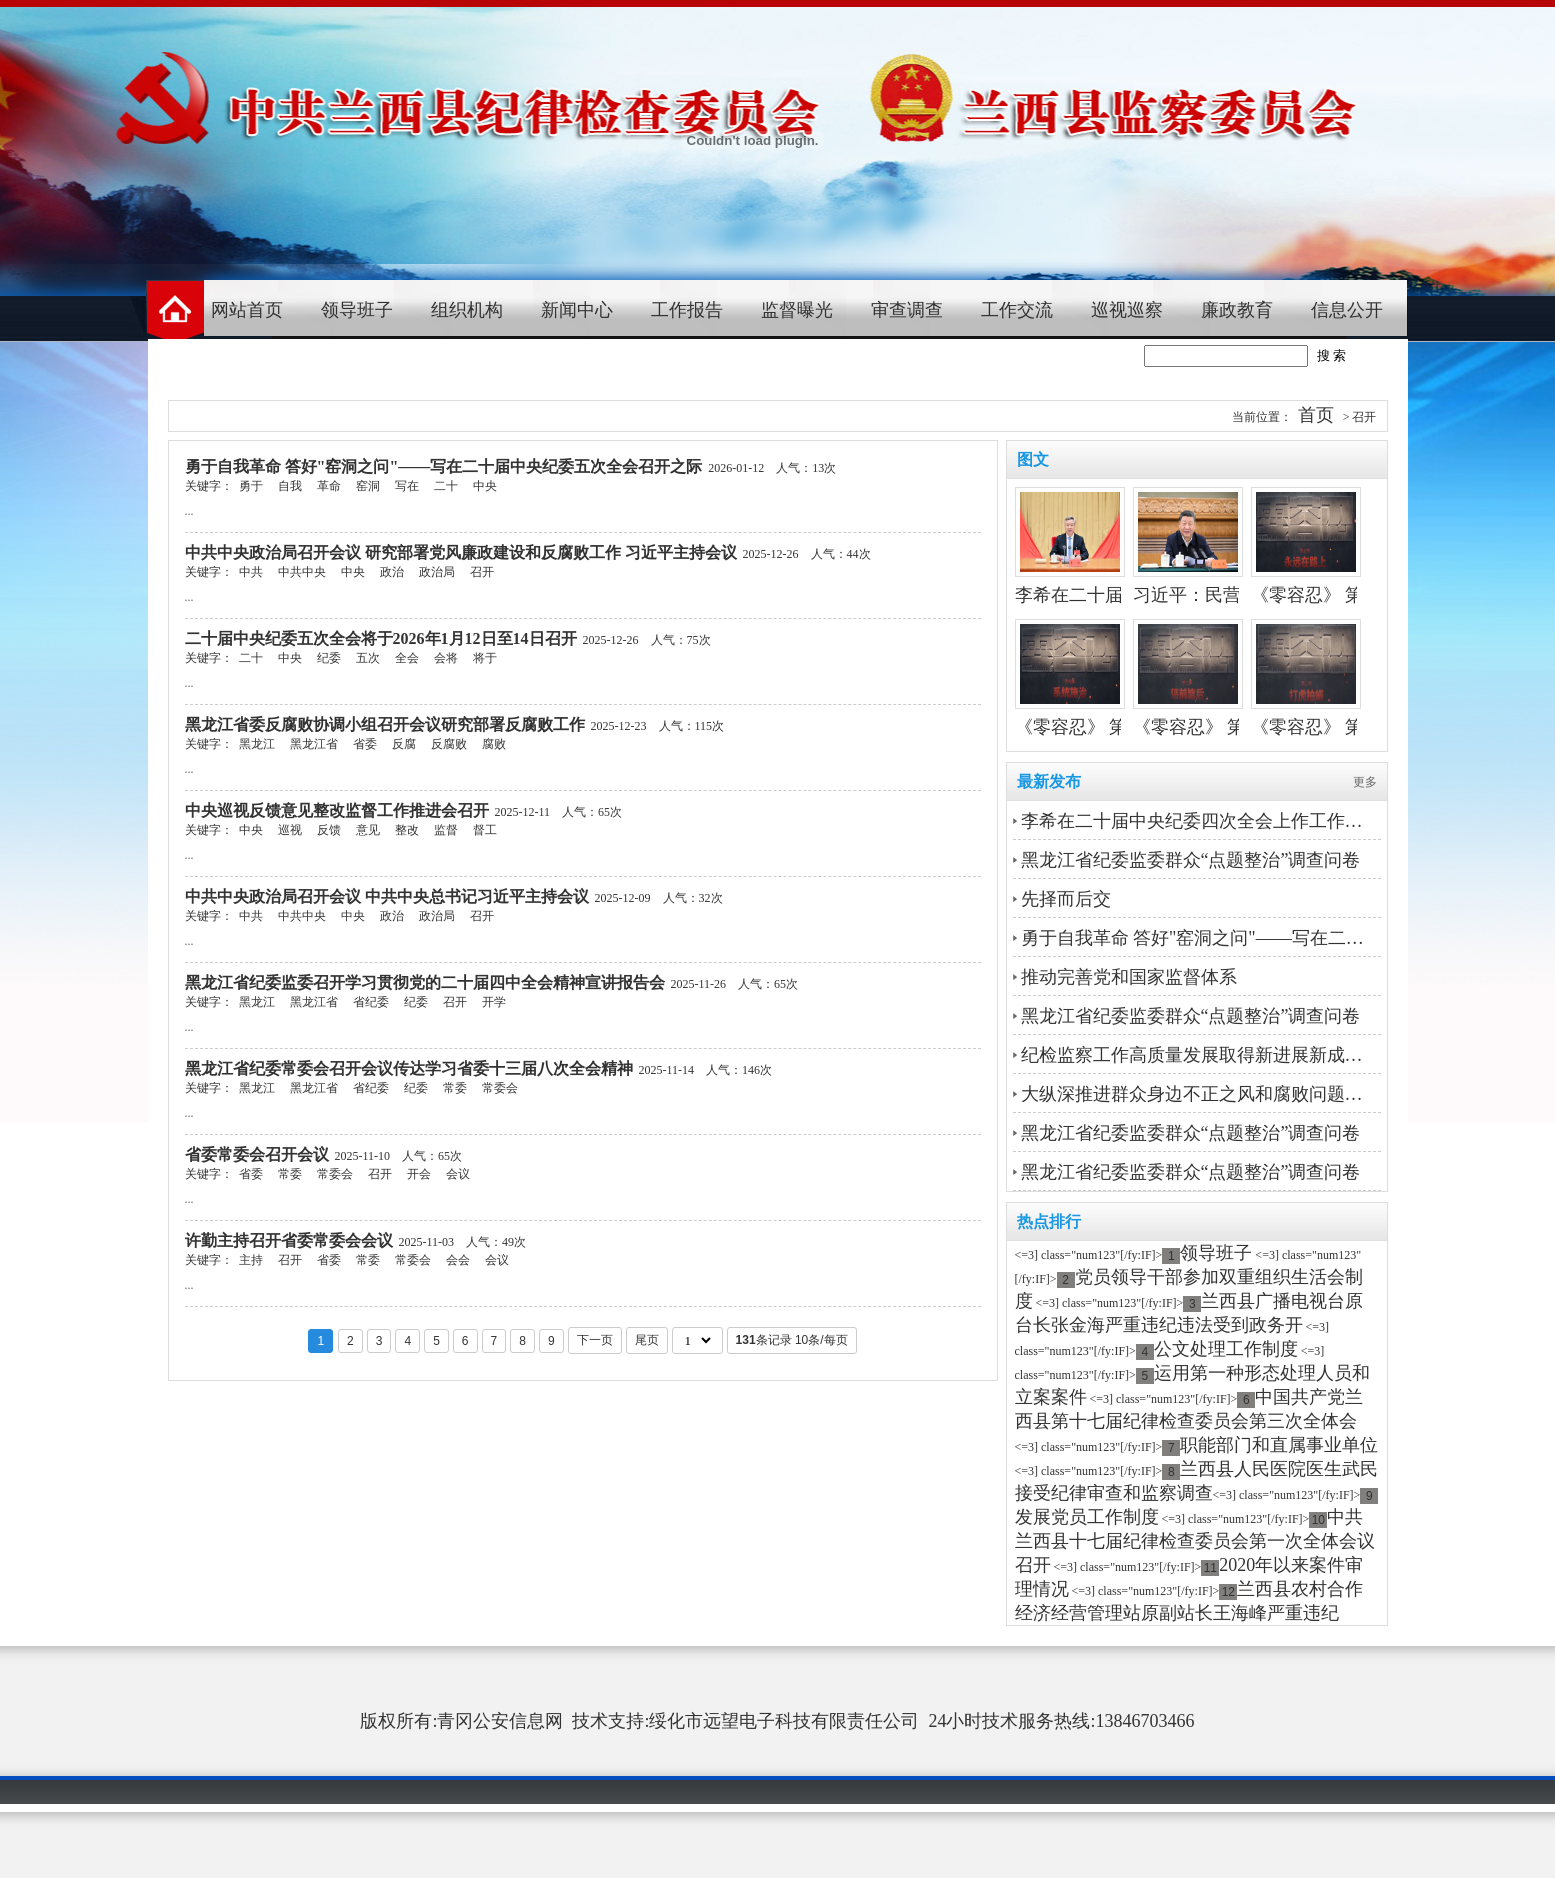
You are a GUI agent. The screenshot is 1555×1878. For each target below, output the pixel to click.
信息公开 (1347, 310)
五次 (368, 658)
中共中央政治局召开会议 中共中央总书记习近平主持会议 (387, 896)
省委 (365, 744)
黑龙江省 (314, 744)
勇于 (251, 486)
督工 (485, 830)
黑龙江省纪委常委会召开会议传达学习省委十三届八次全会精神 (409, 1068)
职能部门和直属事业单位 (1279, 1445)
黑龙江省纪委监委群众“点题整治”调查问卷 (1191, 860)
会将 (446, 658)
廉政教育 (1237, 310)
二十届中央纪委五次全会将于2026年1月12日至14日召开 (381, 638)
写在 (407, 486)
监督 (446, 830)
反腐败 (449, 744)
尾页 (647, 1340)
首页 (1316, 415)
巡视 (290, 830)
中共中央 (302, 572)
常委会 (500, 1088)
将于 (485, 658)
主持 (251, 1260)
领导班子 (357, 310)
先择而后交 (1066, 899)
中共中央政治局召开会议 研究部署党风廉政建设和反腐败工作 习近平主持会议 (461, 552)
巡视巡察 (1127, 310)
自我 (290, 486)
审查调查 (907, 310)
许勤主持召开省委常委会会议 (289, 1240)
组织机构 (467, 310)
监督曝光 (797, 310)
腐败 (494, 744)
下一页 (595, 1340)
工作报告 (687, 310)
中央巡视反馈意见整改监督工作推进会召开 (337, 810)
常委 (455, 1088)
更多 (1365, 782)
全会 (407, 658)
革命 (329, 486)
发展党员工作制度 (1087, 1517)
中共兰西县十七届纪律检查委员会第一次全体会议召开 (1195, 1541)
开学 (494, 1002)
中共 (251, 572)
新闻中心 (577, 310)
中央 (485, 486)
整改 (407, 830)
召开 (482, 572)
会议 (458, 1174)
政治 (392, 572)
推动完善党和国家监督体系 (1129, 977)
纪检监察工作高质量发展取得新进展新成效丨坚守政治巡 (1199, 1055)
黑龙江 (257, 744)
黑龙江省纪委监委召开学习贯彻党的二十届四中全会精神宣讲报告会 (425, 982)
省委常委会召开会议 (257, 1154)
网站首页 (247, 310)
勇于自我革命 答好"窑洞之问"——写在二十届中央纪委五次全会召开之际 (444, 466)
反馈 (329, 830)
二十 (446, 486)
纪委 (329, 658)
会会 (458, 1260)
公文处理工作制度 (1226, 1349)
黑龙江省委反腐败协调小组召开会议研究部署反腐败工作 (385, 724)
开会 (419, 1174)
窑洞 (368, 486)
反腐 (404, 744)
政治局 (437, 572)
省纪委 (371, 1002)
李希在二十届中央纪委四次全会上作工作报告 (1199, 821)
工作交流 (1017, 310)
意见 (368, 830)
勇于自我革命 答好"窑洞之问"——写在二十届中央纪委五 (1199, 938)
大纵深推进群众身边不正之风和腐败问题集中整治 (1199, 1094)
